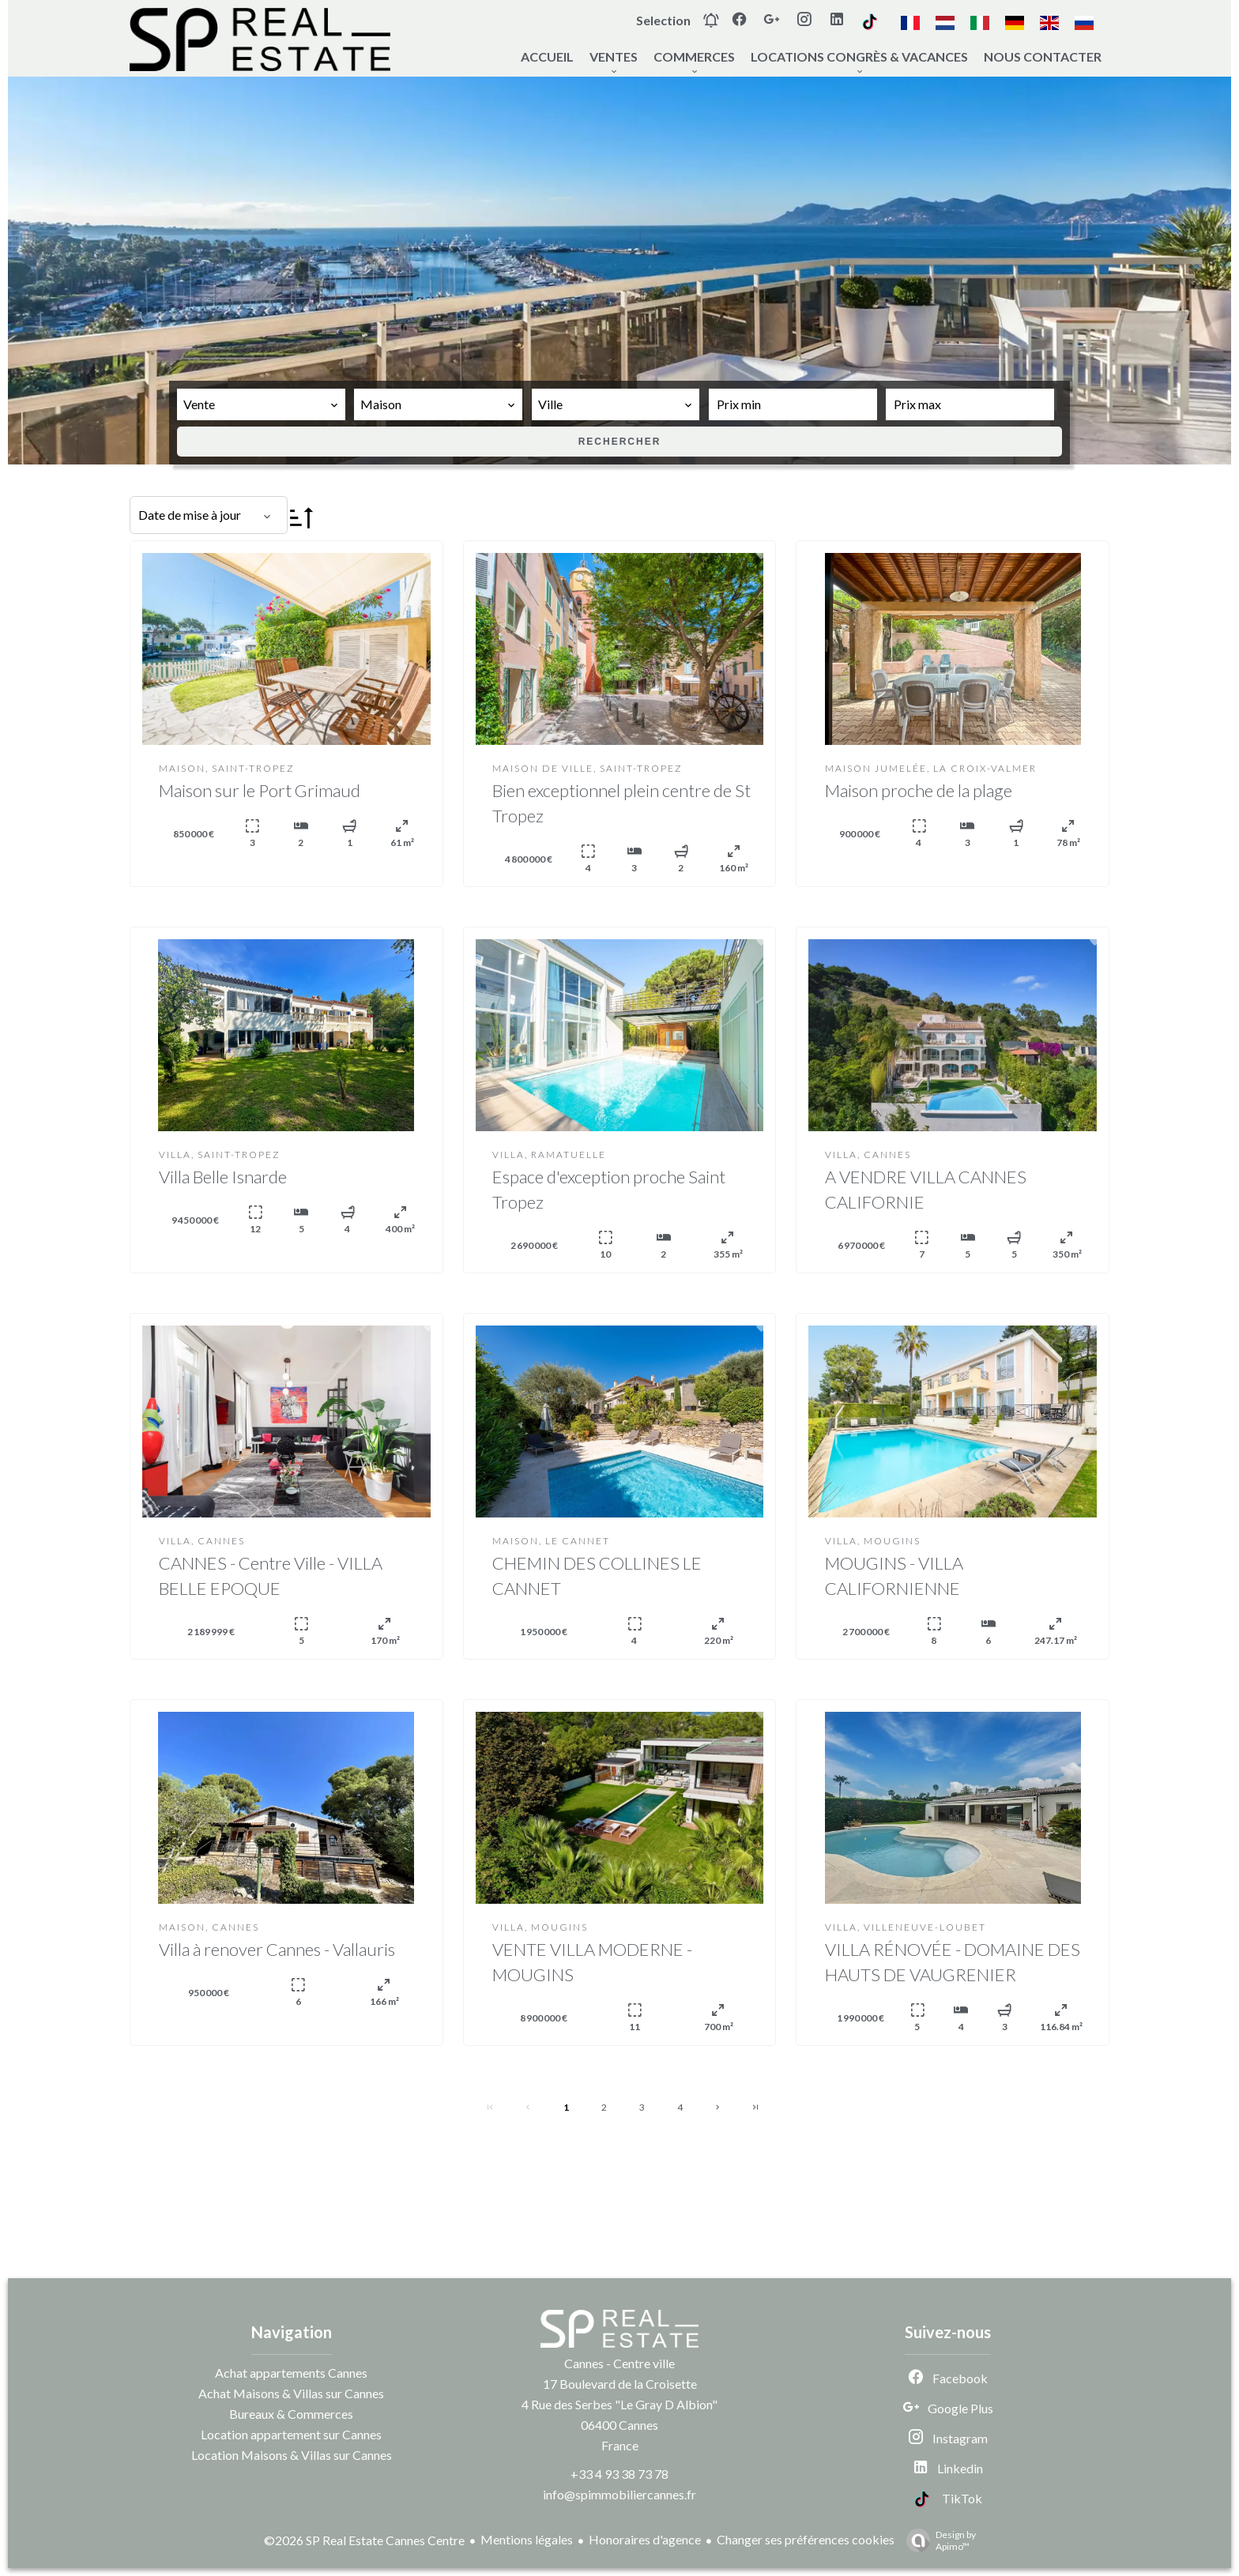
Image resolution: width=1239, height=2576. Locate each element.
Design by (937, 2540)
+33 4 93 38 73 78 (619, 2473)
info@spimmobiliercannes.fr (619, 2494)
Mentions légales (526, 2539)
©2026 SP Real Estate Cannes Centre (364, 2540)
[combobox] (261, 404)
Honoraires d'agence (645, 2539)
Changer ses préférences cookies (805, 2539)
